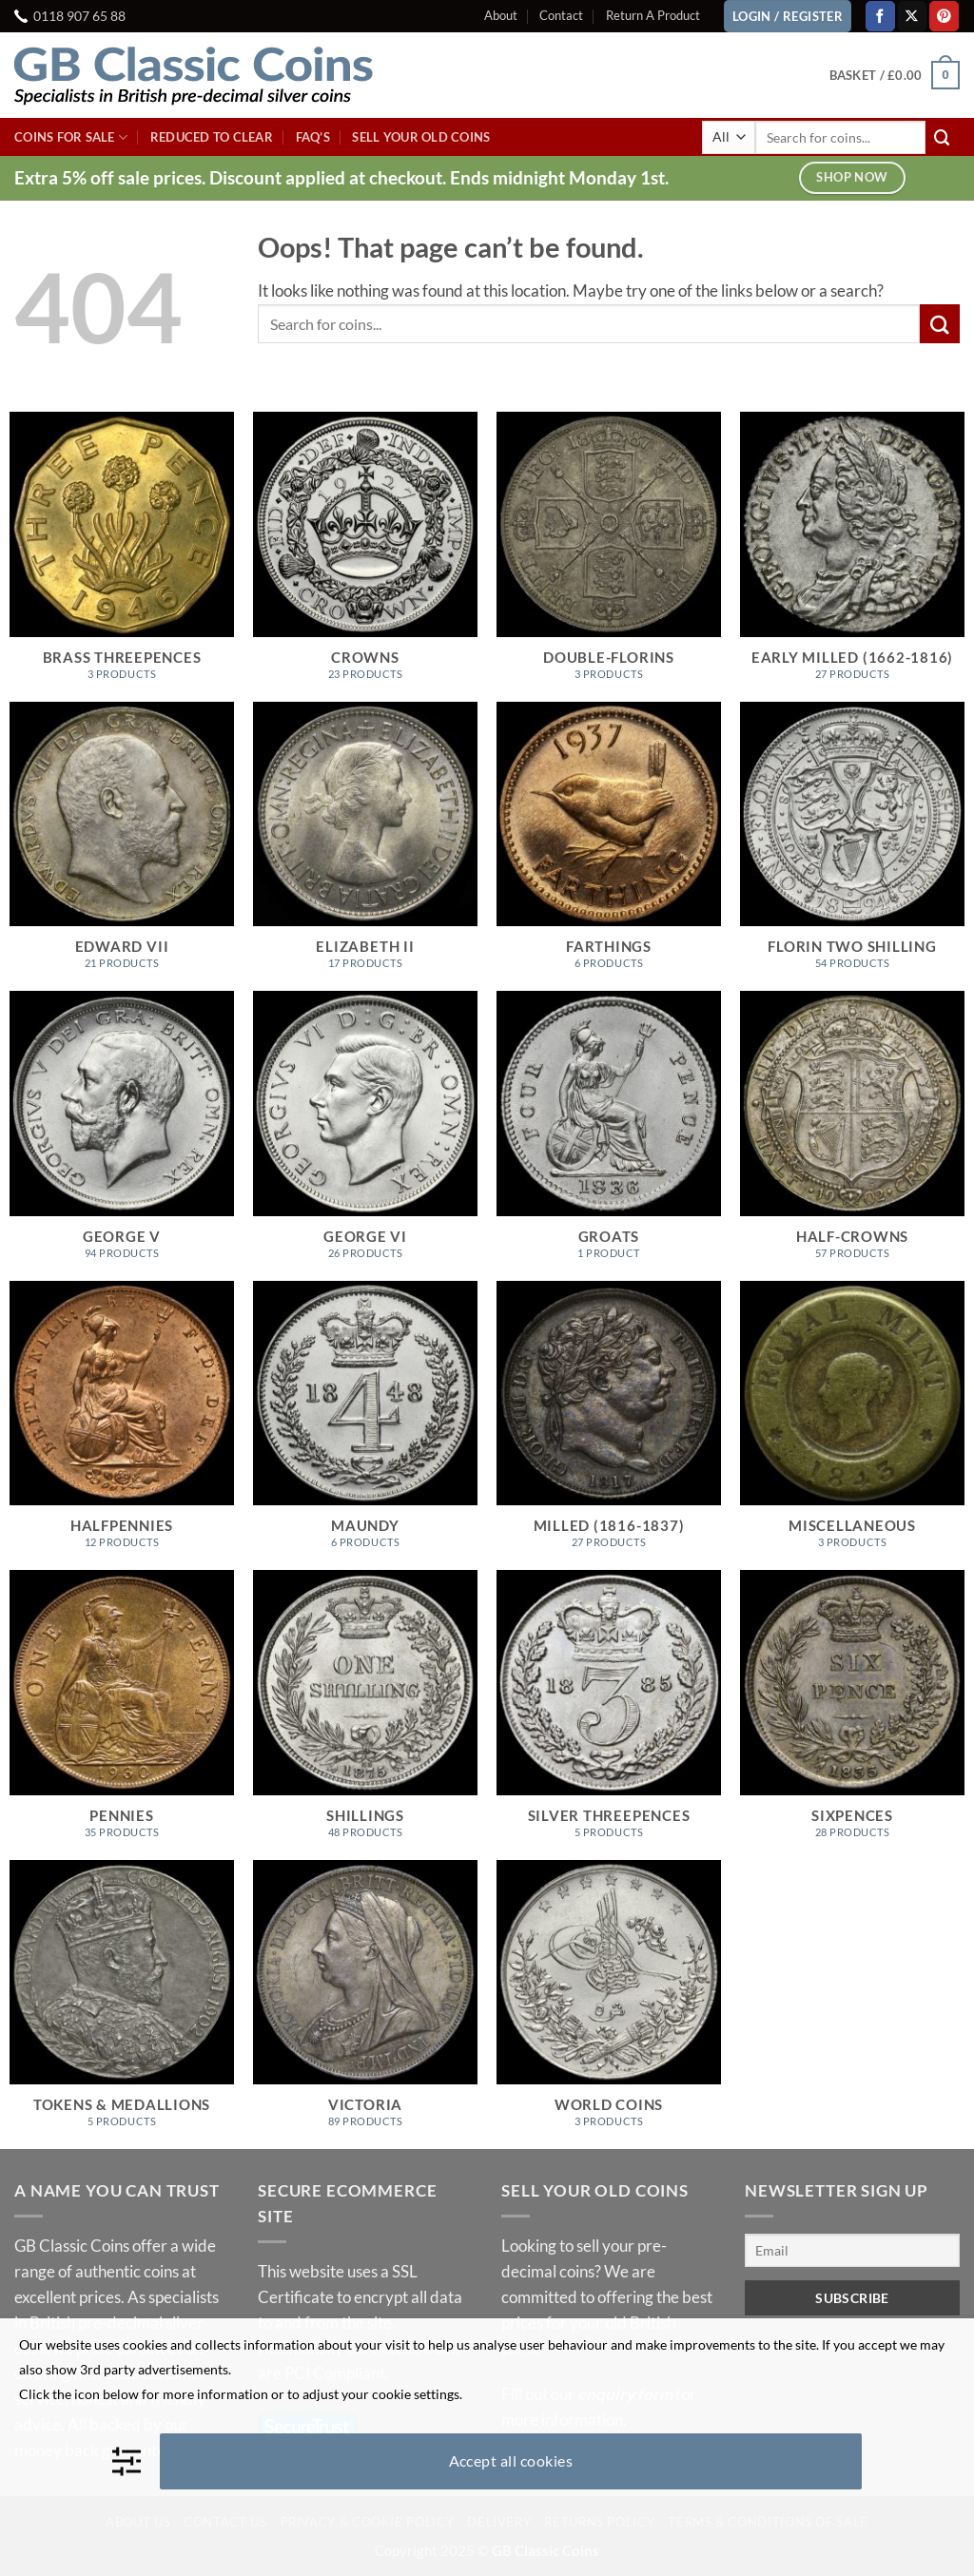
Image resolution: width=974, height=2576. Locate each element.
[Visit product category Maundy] (365, 1426)
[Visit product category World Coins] (609, 2005)
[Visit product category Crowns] (365, 557)
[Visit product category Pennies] (122, 1715)
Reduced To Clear (211, 137)
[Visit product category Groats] (609, 1136)
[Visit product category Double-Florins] (609, 557)
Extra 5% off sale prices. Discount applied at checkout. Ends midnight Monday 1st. (341, 177)
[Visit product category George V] (122, 1136)
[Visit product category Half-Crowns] (852, 1136)
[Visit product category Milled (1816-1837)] (609, 1426)
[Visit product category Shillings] (365, 1715)
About (500, 15)
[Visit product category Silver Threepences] (609, 1715)
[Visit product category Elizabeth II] (365, 847)
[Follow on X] (912, 15)
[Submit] (942, 137)
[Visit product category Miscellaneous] (852, 1426)
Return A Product (653, 15)
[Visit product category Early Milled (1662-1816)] (852, 557)
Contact (561, 15)
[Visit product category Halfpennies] (122, 1426)
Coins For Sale (70, 137)
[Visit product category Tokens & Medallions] (122, 2005)
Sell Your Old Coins (421, 137)
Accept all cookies (511, 2460)
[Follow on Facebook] (880, 15)
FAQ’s (313, 137)
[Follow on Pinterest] (944, 15)
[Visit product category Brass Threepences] (122, 557)
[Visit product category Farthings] (609, 847)
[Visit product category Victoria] (365, 2005)
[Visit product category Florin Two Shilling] (852, 847)
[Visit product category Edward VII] (122, 847)
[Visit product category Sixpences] (852, 1715)
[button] (894, 75)
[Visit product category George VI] (365, 1136)
